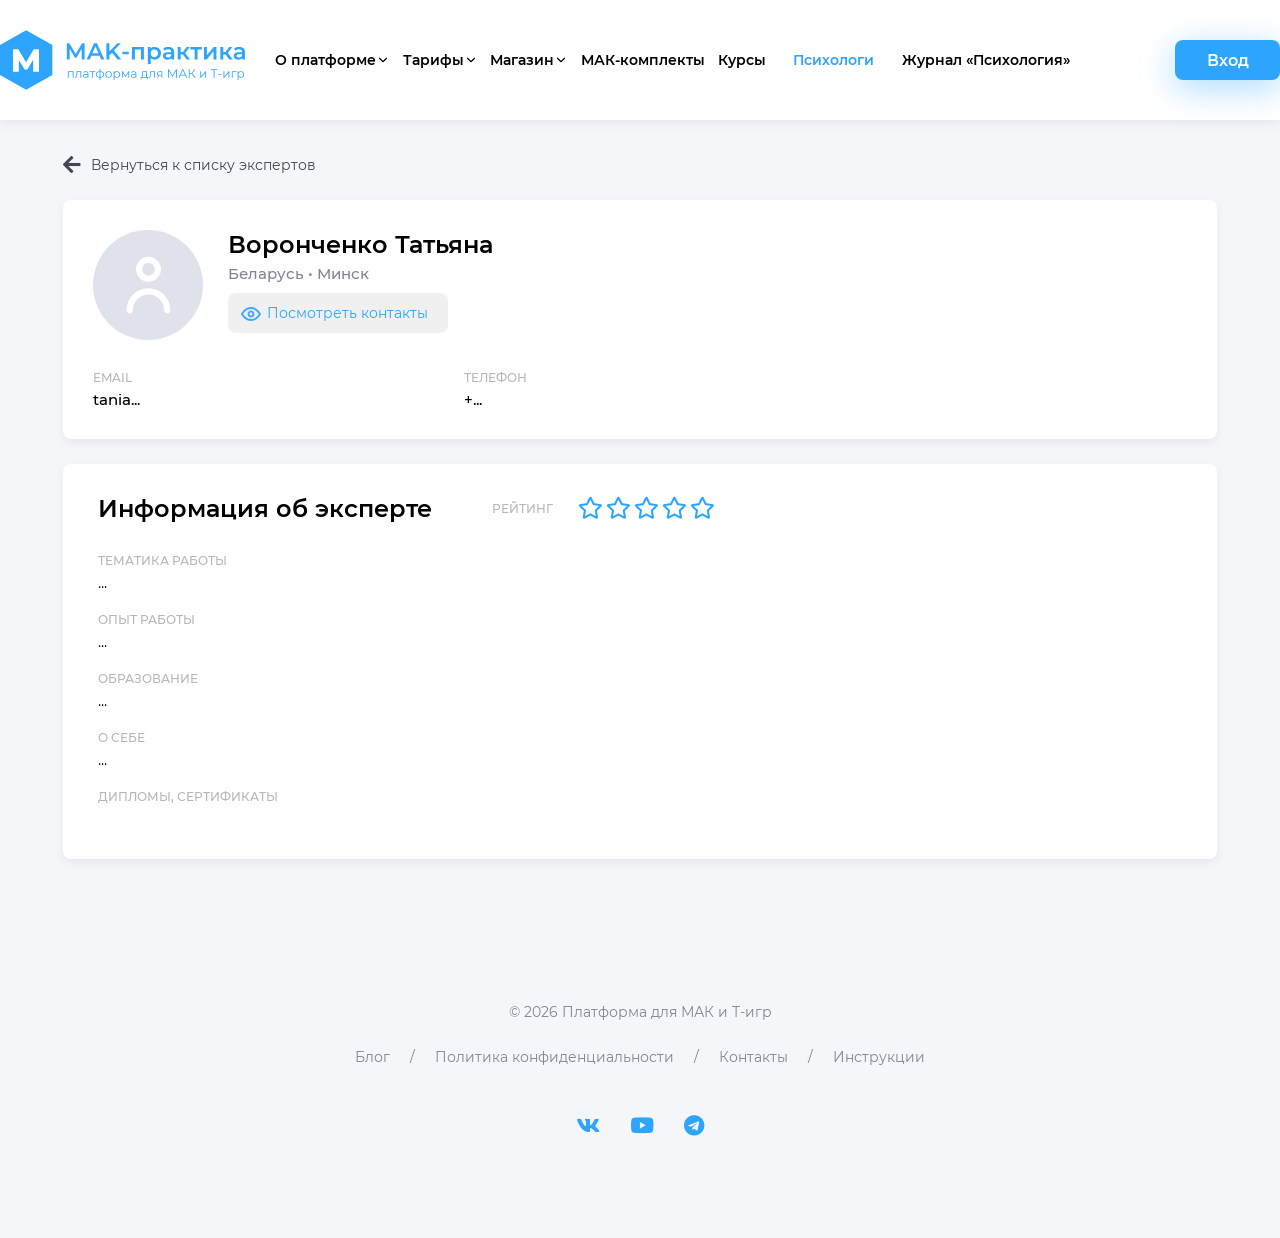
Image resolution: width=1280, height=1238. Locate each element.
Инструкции (879, 1057)
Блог (372, 1057)
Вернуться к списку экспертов (189, 165)
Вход (1228, 60)
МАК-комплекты (643, 60)
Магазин (529, 60)
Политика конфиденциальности (554, 1057)
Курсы (742, 60)
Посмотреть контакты (333, 313)
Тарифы (440, 60)
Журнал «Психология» (986, 60)
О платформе (332, 60)
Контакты (753, 1057)
